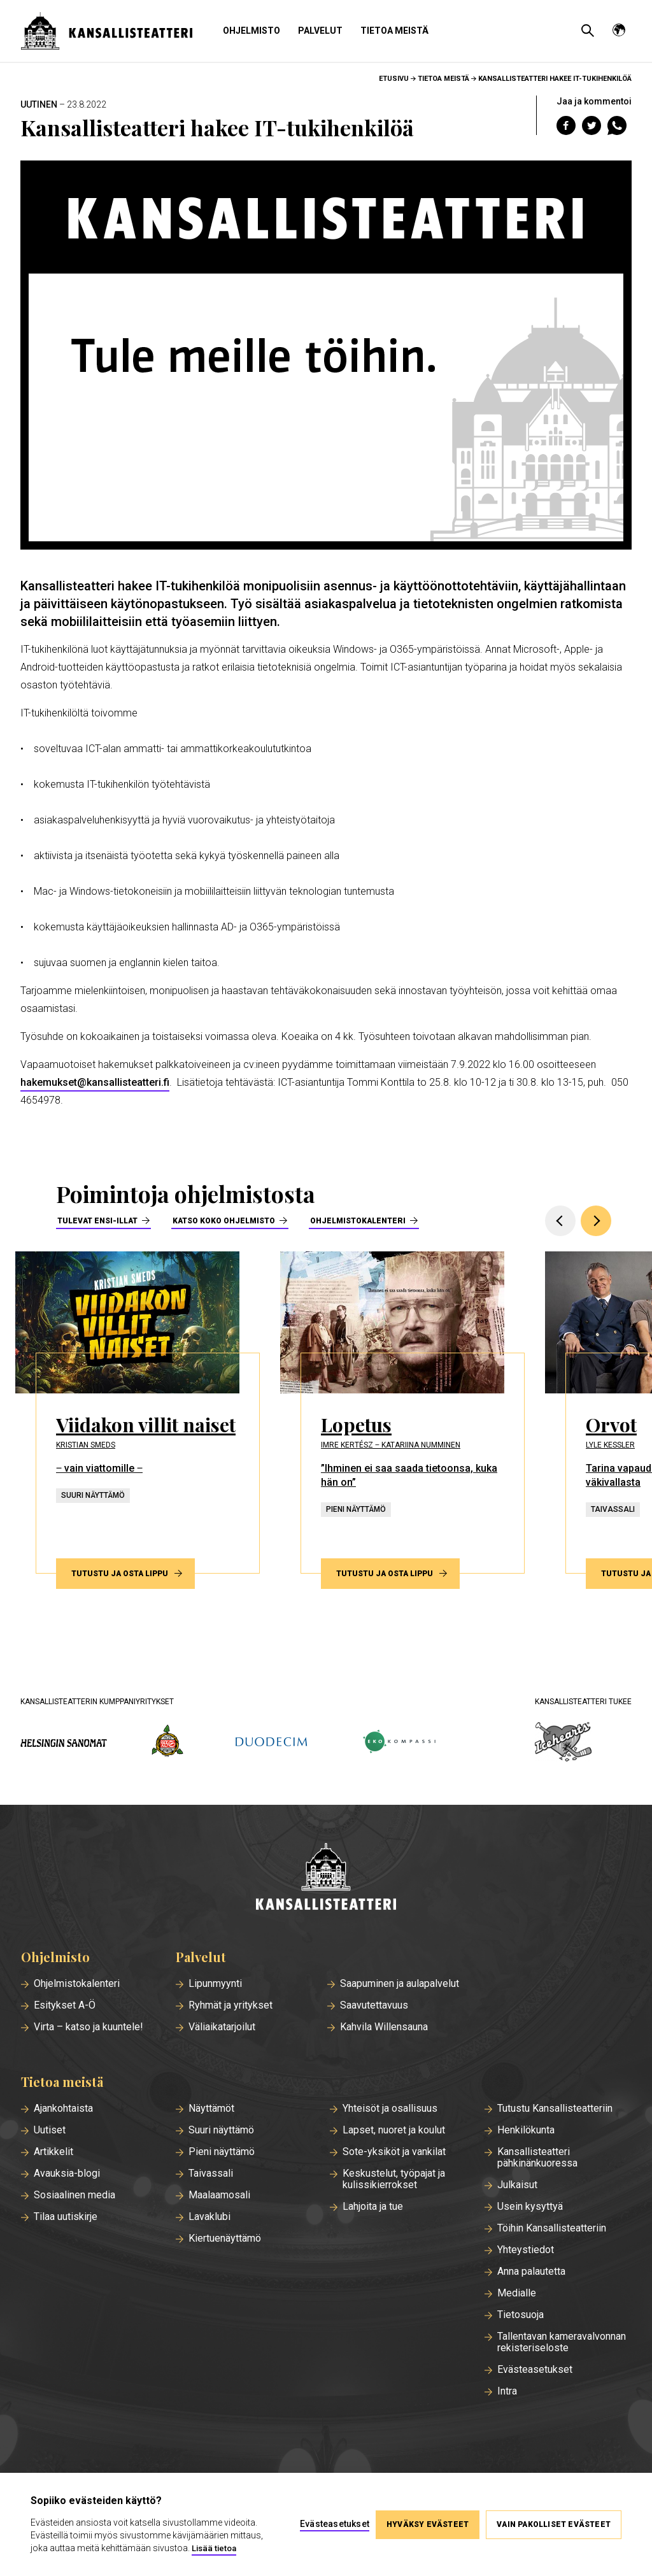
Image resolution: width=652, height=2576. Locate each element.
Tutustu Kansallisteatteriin (555, 2108)
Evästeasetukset (534, 2369)
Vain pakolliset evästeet (554, 2524)
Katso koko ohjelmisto (224, 1220)
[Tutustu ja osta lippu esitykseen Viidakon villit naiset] (137, 1412)
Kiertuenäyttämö (224, 2238)
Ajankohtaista (63, 2108)
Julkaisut (517, 2185)
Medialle (516, 2293)
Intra (507, 2391)
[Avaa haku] (587, 30)
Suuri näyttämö (221, 2130)
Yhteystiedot (525, 2250)
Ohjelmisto (251, 30)
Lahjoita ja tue (373, 2206)
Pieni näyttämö (221, 2152)
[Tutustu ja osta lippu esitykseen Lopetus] (402, 1412)
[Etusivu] (326, 1877)
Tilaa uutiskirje (65, 2217)
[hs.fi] (63, 1742)
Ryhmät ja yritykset (230, 2005)
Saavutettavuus (374, 2005)
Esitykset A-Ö (65, 2005)
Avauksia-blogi (67, 2173)
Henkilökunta (526, 2130)
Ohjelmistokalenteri (358, 1220)
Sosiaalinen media (74, 2195)
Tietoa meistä (394, 30)
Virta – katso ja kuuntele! (88, 2027)
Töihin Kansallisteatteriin (551, 2228)
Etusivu (394, 79)
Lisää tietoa (214, 2548)
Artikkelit (53, 2152)
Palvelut (320, 30)
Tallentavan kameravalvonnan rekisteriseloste (561, 2342)
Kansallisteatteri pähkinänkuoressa (537, 2157)
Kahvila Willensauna (384, 2027)
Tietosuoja (520, 2315)
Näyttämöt (211, 2108)
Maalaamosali (219, 2195)
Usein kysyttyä (530, 2206)
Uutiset (50, 2130)
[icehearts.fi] (563, 1743)
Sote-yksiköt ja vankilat (394, 2152)
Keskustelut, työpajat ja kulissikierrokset (394, 2179)
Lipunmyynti (215, 1983)
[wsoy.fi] (167, 1743)
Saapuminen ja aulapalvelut (399, 1983)
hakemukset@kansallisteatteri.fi (94, 1082)
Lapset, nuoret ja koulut (394, 2130)
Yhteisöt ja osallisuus (390, 2108)
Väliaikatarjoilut (221, 2027)
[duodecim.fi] (271, 1743)
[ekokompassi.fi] (398, 1742)
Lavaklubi (209, 2217)
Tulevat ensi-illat (97, 1220)
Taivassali (210, 2173)
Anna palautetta (531, 2271)
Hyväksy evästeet (427, 2524)
